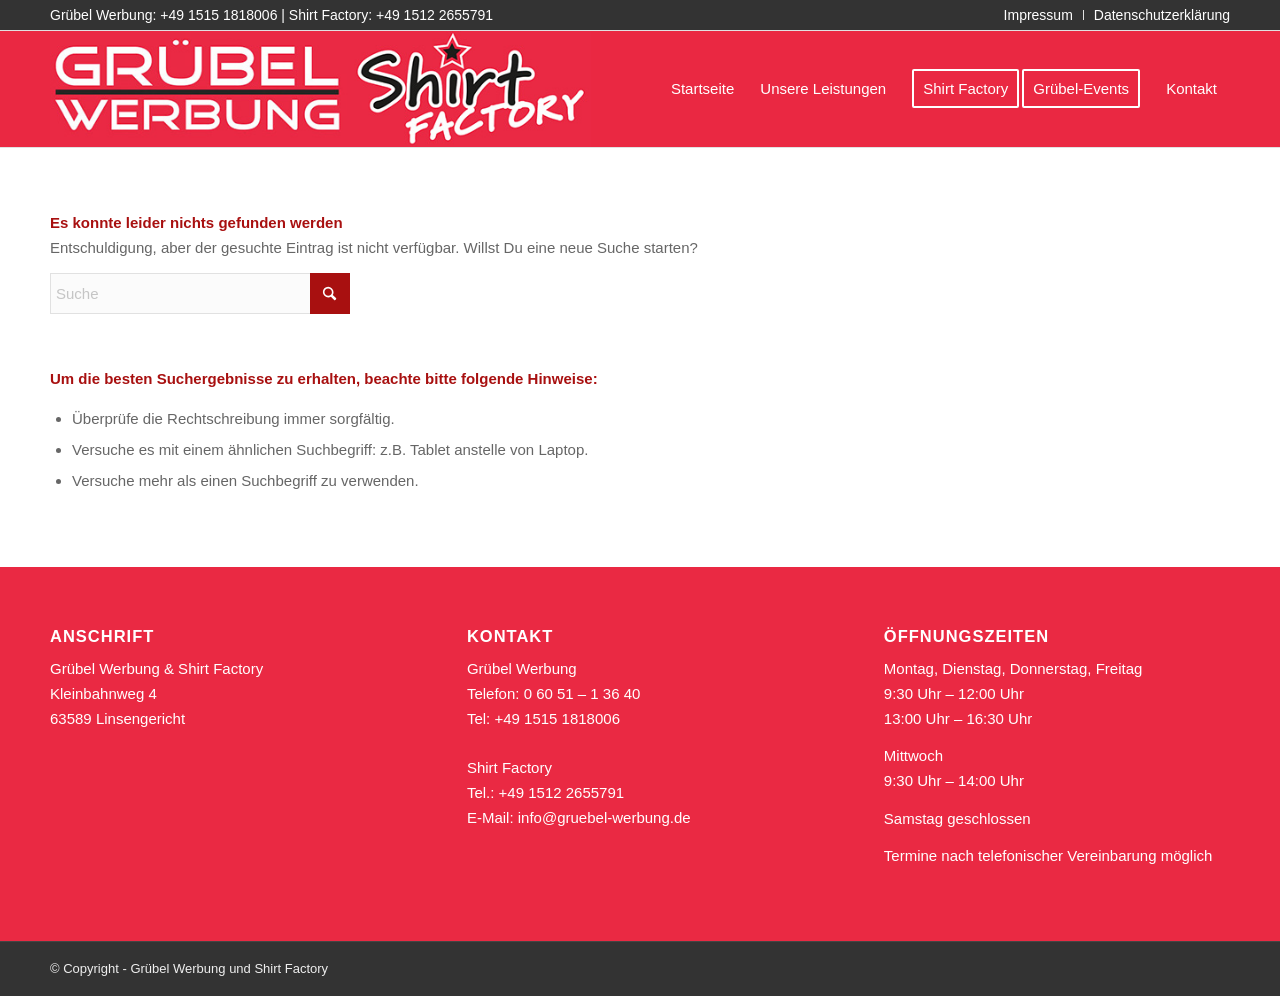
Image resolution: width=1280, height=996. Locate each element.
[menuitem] (1039, 15)
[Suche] (200, 293)
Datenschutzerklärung (1162, 15)
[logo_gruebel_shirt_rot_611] (320, 89)
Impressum (1038, 15)
